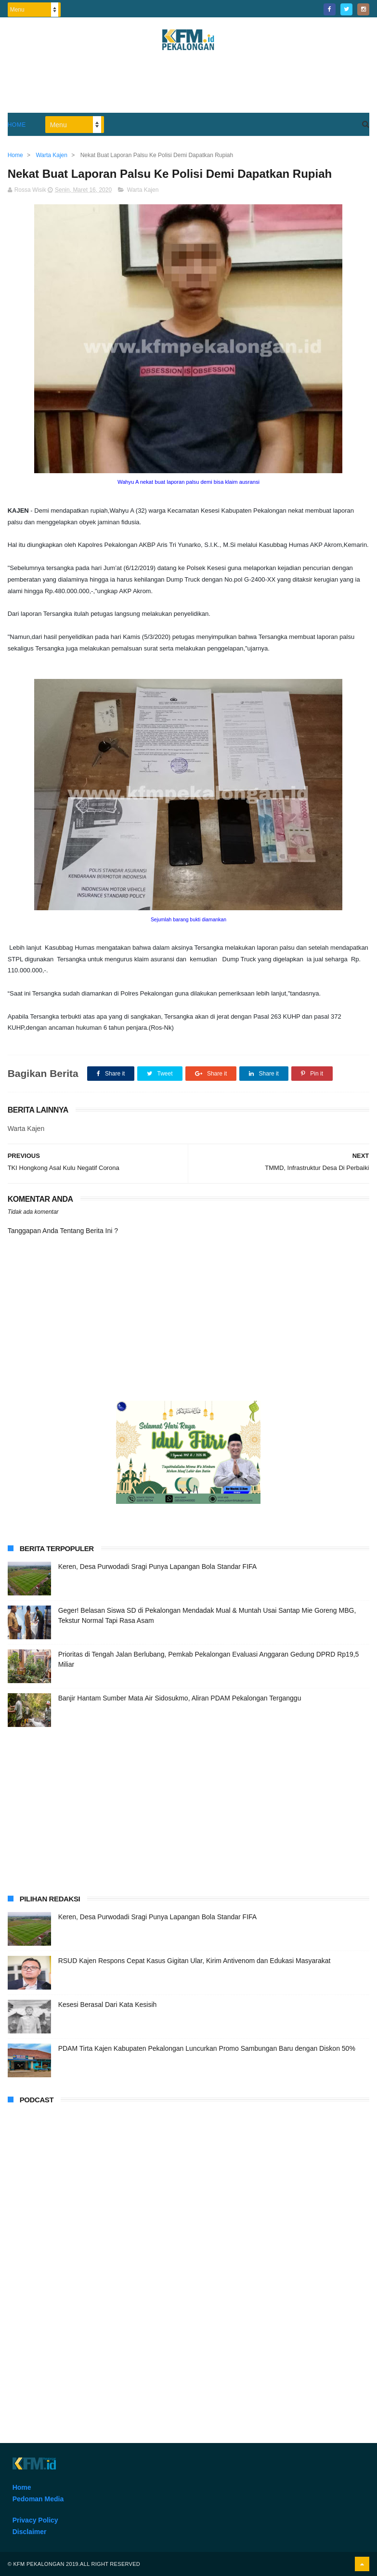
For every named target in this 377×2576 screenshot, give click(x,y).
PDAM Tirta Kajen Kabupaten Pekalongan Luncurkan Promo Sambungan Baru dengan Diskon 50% (206, 2048)
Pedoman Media (38, 2499)
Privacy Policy (35, 2520)
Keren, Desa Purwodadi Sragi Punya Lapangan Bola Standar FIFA (157, 1566)
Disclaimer (30, 2532)
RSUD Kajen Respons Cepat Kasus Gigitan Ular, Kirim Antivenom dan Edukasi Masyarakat (194, 1961)
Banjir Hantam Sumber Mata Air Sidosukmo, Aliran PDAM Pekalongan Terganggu (179, 1698)
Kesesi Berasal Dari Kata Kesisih (107, 2004)
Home (17, 124)
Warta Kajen (143, 189)
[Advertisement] (188, 86)
